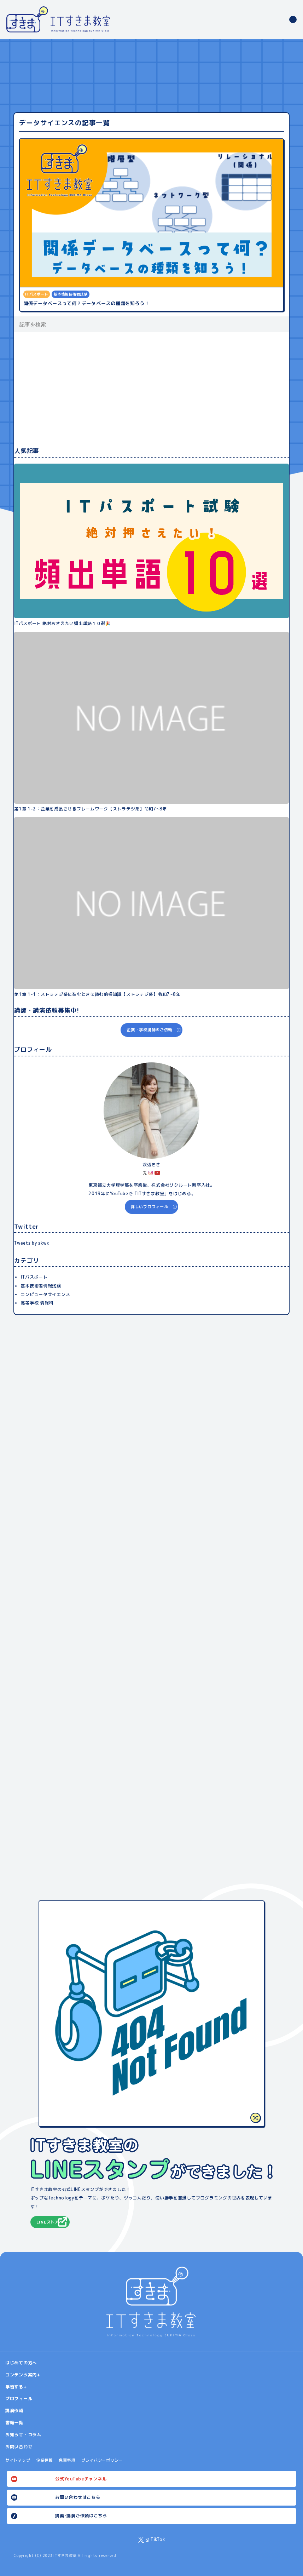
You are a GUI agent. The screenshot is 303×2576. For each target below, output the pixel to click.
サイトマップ (17, 2460)
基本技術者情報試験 (41, 1286)
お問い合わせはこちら (77, 2497)
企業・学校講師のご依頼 (149, 1030)
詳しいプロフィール (149, 1207)
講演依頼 (14, 2411)
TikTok (158, 2539)
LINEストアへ (49, 2222)
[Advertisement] (151, 388)
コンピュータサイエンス (45, 1294)
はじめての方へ (21, 2363)
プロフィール (18, 2399)
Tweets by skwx (31, 1243)
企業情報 (44, 2460)
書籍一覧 (14, 2423)
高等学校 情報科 (37, 1303)
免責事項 (67, 2460)
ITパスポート (34, 1277)
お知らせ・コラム (23, 2435)
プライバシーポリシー (102, 2460)
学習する (14, 2387)
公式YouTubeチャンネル (80, 2479)
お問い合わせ (18, 2447)
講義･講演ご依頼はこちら (81, 2516)
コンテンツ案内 (21, 2375)
